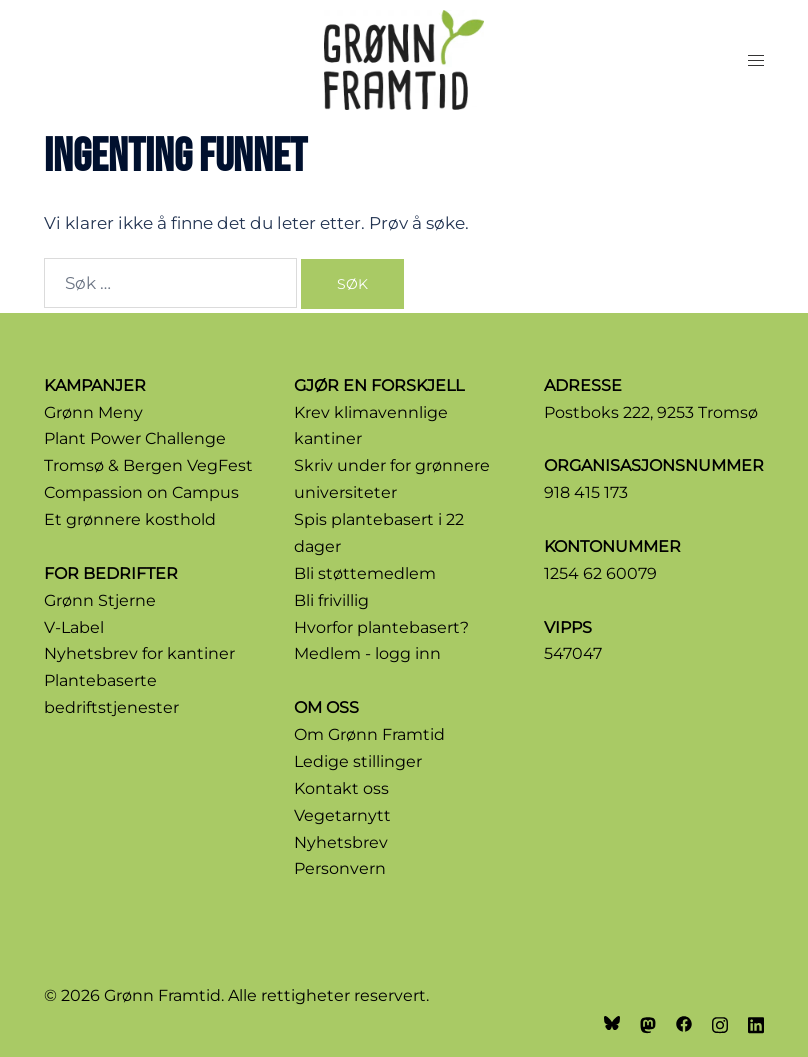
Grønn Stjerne (100, 600)
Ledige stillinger (358, 761)
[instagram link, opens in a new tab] (720, 1022)
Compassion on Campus (141, 492)
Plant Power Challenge (135, 438)
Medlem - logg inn (367, 653)
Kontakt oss (341, 788)
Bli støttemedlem (365, 573)
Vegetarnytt (342, 815)
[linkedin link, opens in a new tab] (756, 1022)
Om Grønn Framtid (369, 734)
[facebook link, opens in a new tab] (684, 1022)
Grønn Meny (93, 412)
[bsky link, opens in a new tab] (612, 1022)
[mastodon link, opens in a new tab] (648, 1022)
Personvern (340, 868)
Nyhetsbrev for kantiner (139, 653)
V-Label (74, 627)
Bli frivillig (331, 600)
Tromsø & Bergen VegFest (148, 465)
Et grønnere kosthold (130, 519)
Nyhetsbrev (341, 842)
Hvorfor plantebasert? (381, 627)
